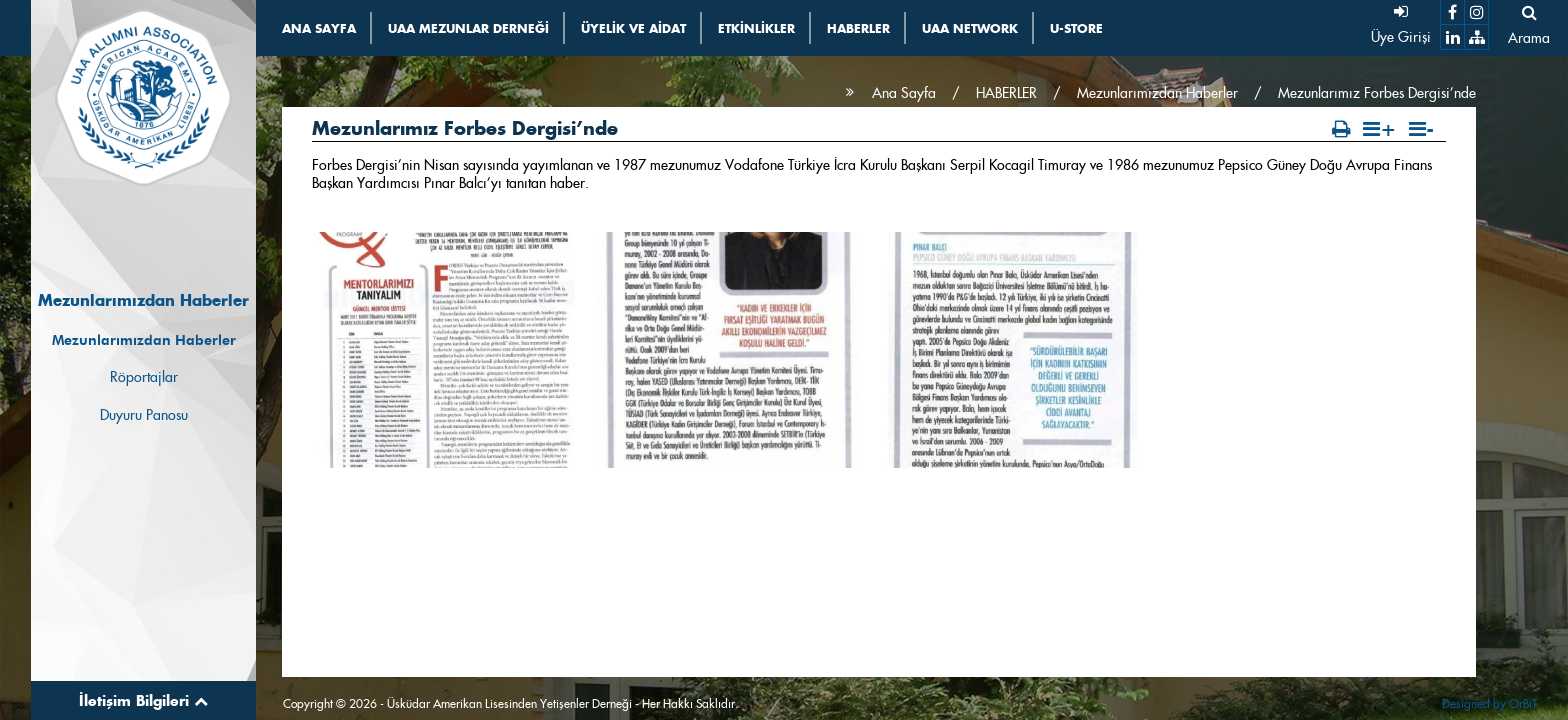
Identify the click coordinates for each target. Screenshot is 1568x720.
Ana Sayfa (904, 93)
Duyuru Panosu (144, 415)
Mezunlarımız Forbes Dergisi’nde (1377, 93)
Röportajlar (144, 377)
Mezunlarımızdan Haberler (144, 340)
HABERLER (1006, 93)
